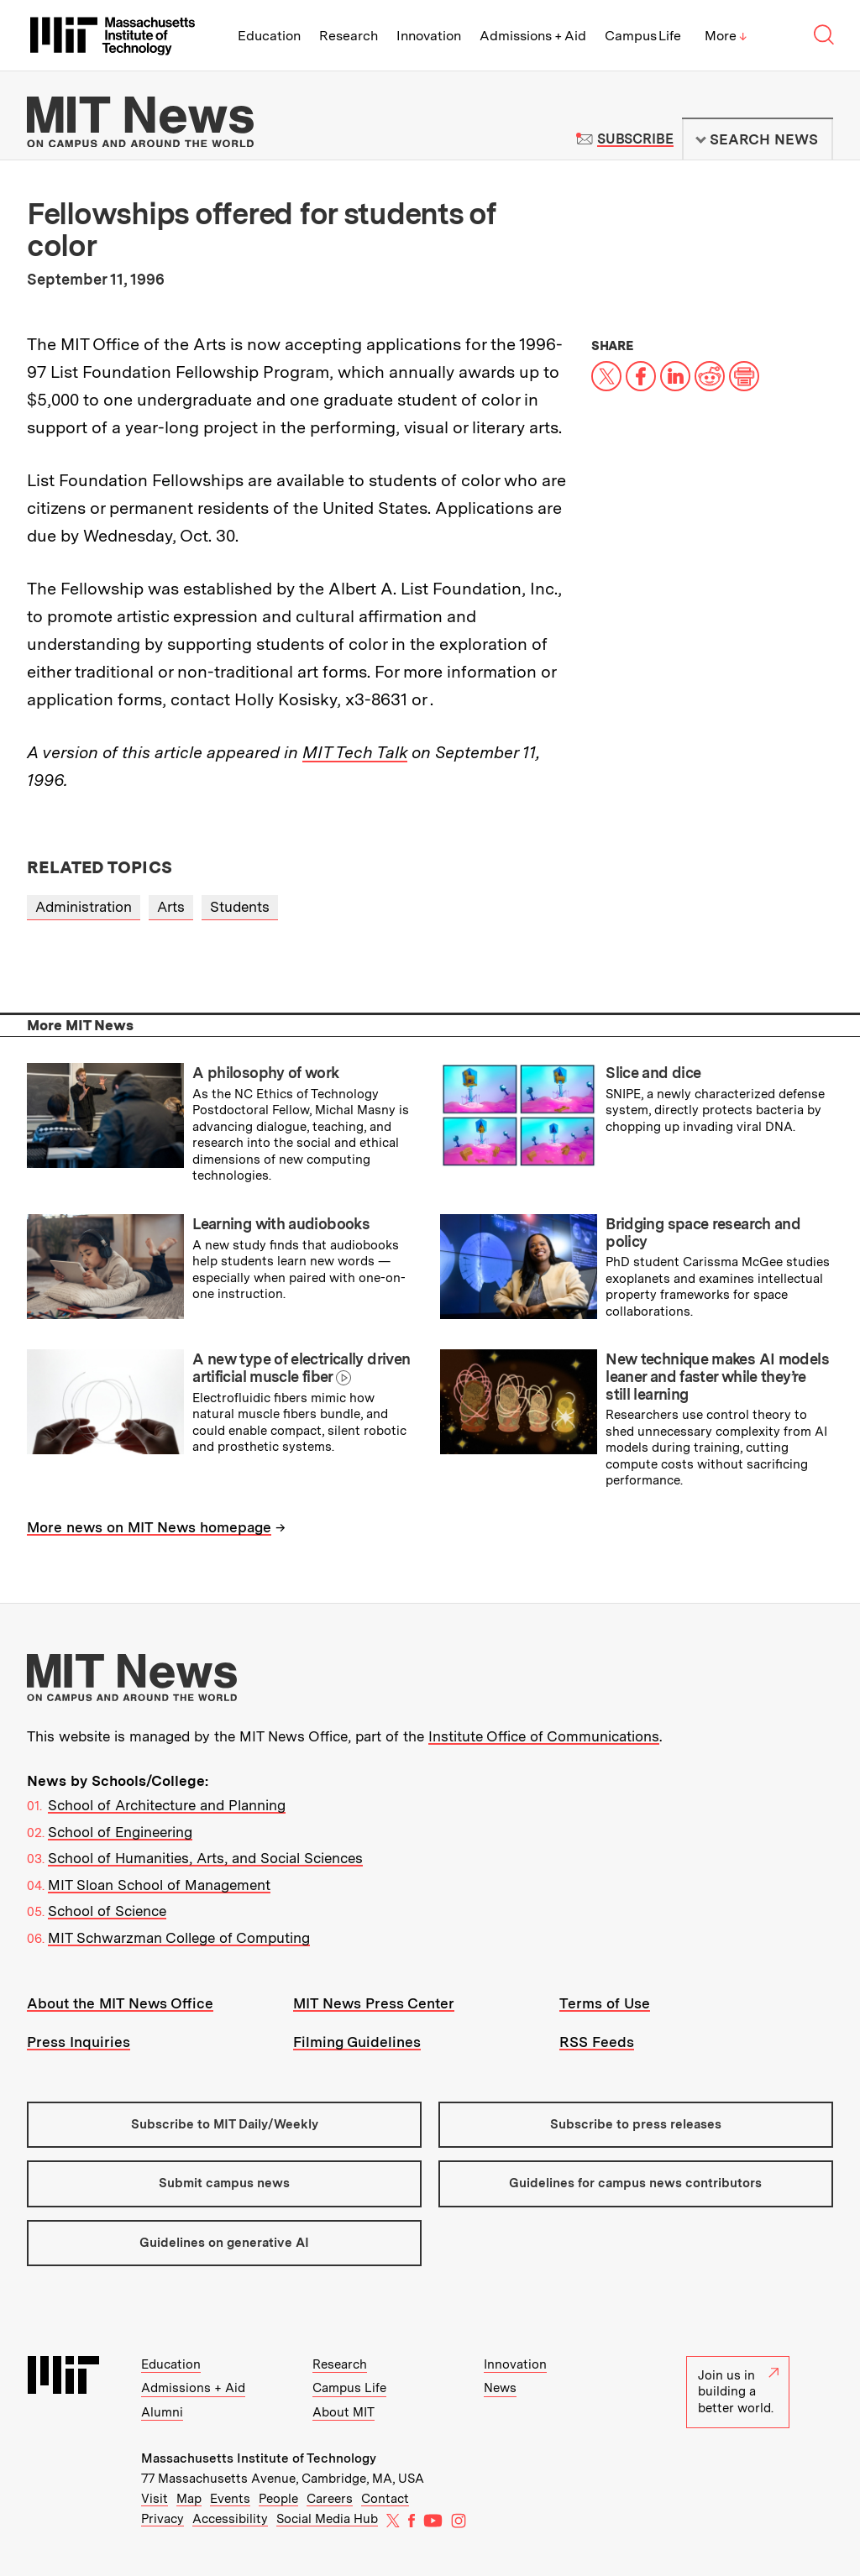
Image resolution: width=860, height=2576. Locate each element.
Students (240, 906)
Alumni (162, 2412)
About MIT (343, 2412)
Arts (171, 906)
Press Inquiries (78, 2042)
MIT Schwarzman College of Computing (179, 1937)
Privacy (162, 2518)
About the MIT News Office (120, 2003)
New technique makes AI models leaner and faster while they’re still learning (717, 1376)
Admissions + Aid (533, 36)
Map (189, 2498)
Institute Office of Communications (543, 1736)
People (278, 2498)
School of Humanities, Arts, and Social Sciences (205, 1858)
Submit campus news (224, 2183)
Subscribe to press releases (635, 2124)
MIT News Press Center (373, 2003)
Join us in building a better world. (738, 2392)
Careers (330, 2498)
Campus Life (643, 36)
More (726, 36)
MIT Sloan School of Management (159, 1885)
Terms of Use (604, 2003)
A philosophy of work (265, 1072)
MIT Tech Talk (354, 752)
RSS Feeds (596, 2042)
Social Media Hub (327, 2518)
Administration (83, 906)
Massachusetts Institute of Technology (258, 2458)
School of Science (107, 1911)
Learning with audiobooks (281, 1224)
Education (269, 36)
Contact (385, 2498)
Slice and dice (653, 1072)
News (500, 2387)
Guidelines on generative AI (224, 2242)
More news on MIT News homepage (149, 1527)
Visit (154, 2498)
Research (348, 36)
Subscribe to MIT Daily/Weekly (224, 2124)
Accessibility (230, 2518)
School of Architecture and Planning (167, 1805)
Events (230, 2498)
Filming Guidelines (357, 2042)
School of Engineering (120, 1832)
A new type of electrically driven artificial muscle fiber (301, 1367)
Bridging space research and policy (703, 1232)
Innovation (428, 36)
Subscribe (635, 139)
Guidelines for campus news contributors (635, 2183)
